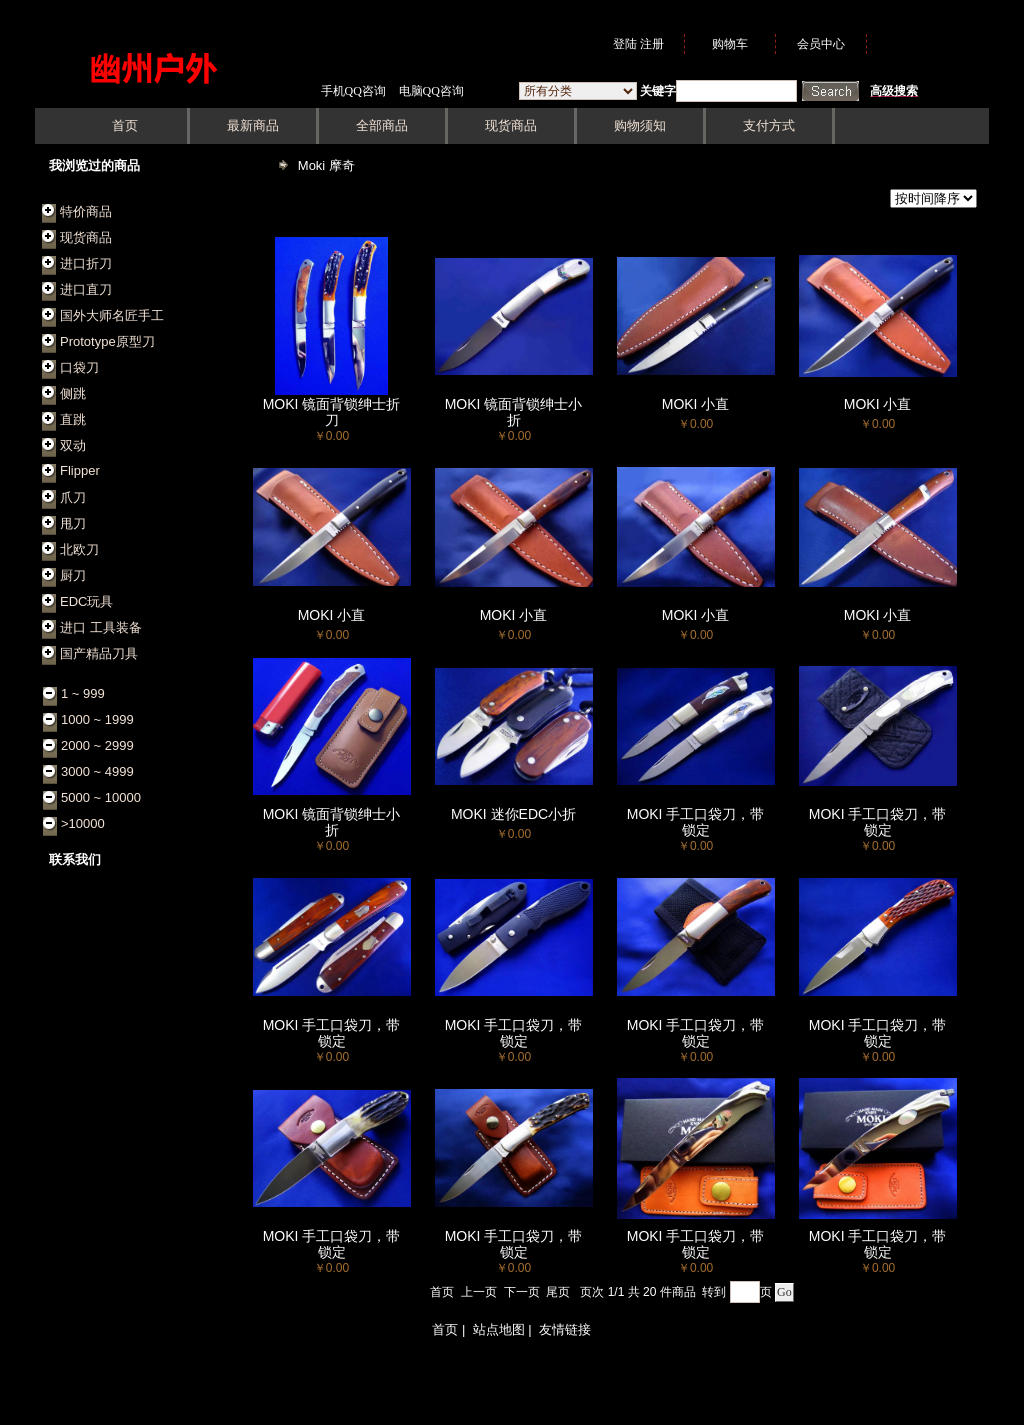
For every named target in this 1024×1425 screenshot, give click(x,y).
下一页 (522, 1292)
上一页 (479, 1292)
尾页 (558, 1292)
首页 (442, 1292)
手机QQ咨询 (353, 91)
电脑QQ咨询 (431, 91)
